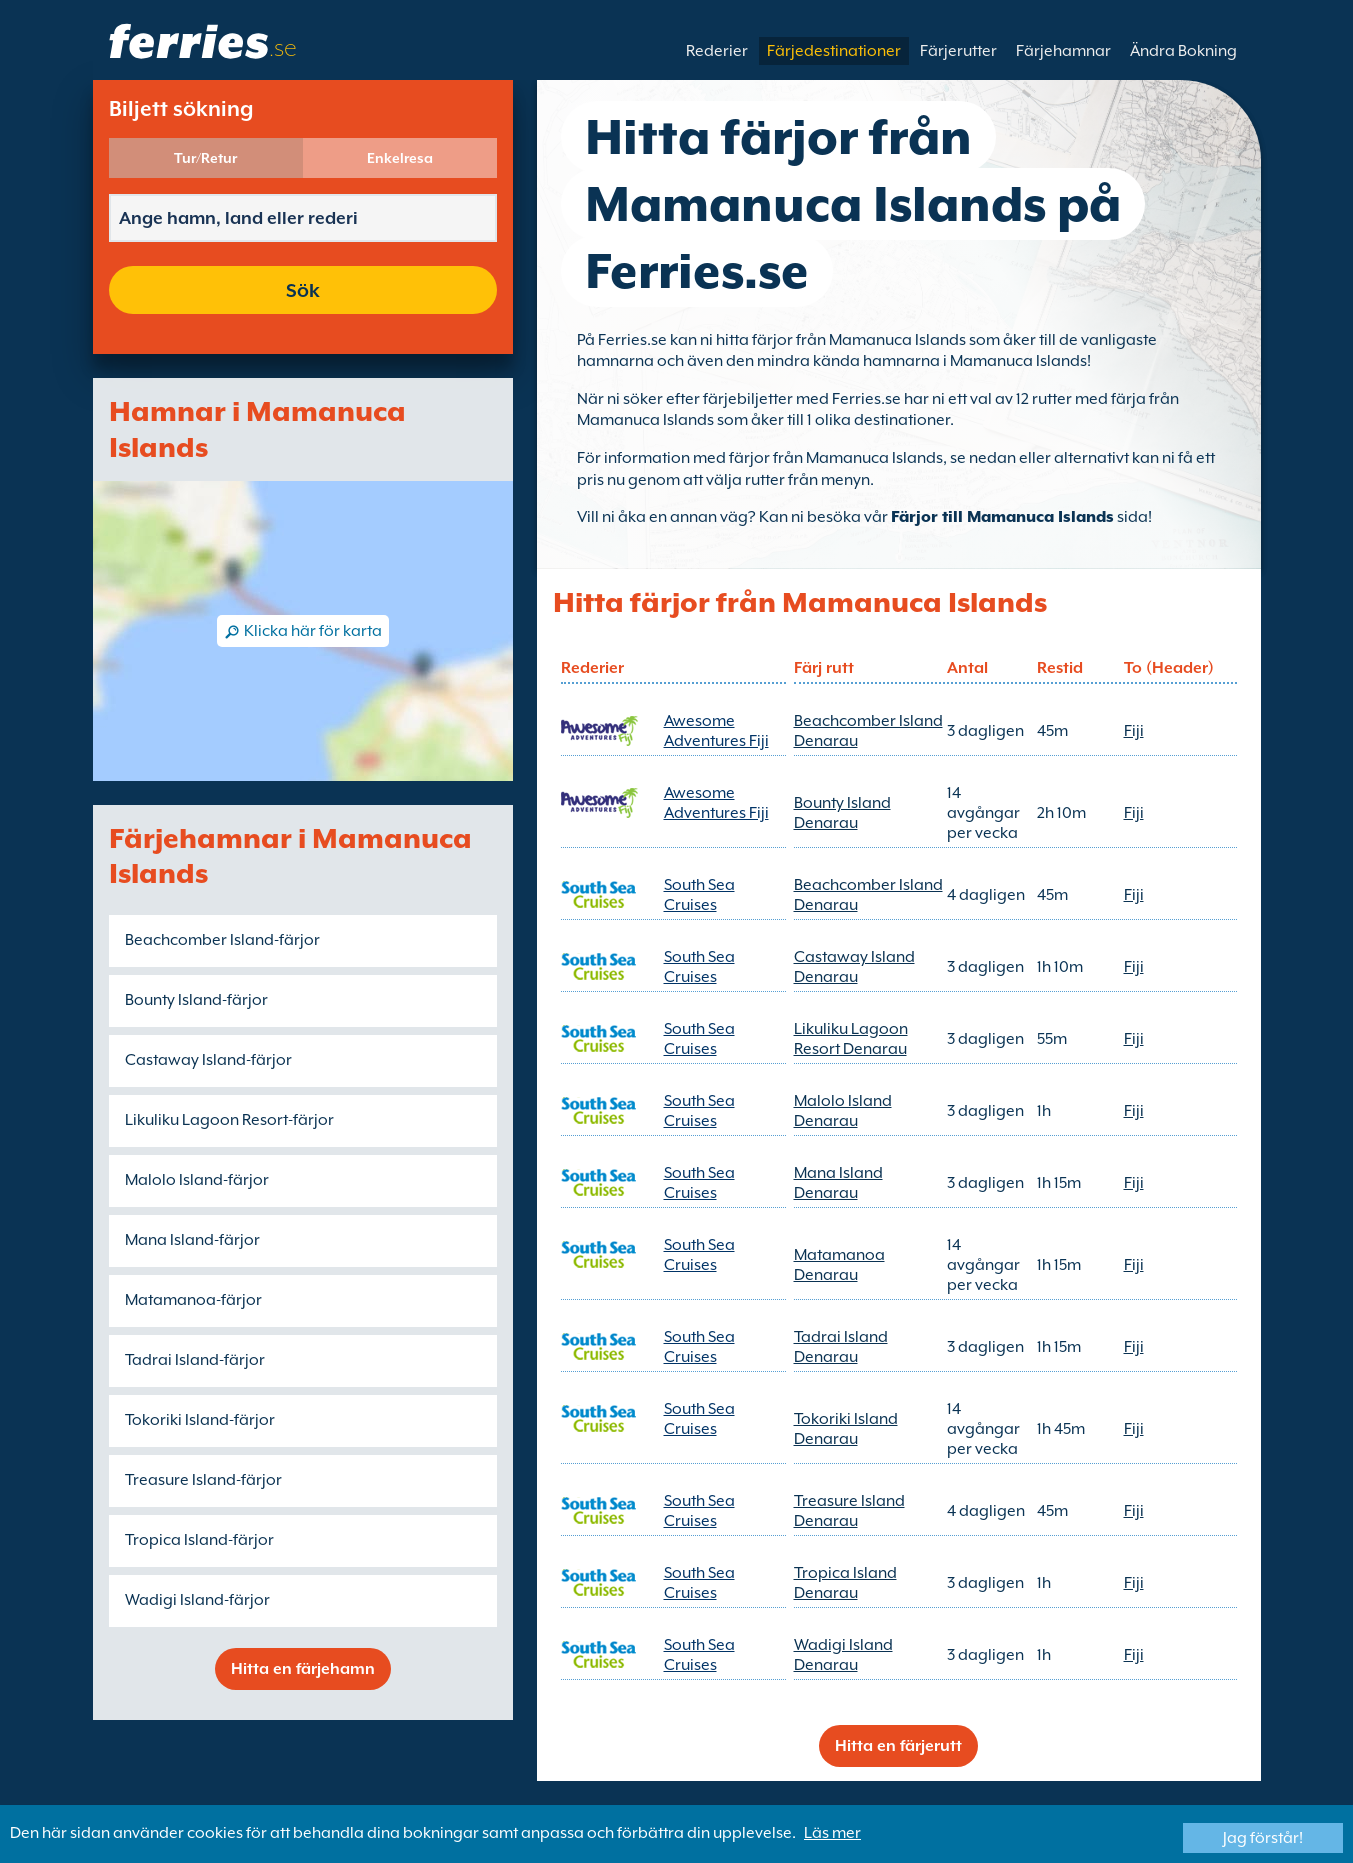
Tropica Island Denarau (845, 1583)
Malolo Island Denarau (843, 1111)
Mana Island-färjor (192, 1240)
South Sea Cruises (699, 895)
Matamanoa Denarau (839, 1265)
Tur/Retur (205, 158)
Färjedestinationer (834, 51)
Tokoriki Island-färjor (200, 1420)
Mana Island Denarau (838, 1183)
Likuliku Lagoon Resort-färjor (229, 1120)
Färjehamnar (1063, 51)
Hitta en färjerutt (898, 1746)
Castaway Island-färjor (208, 1060)
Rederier (717, 51)
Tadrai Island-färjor (195, 1360)
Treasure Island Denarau (849, 1511)
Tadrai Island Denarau (841, 1347)
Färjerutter (958, 51)
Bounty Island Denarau (842, 813)
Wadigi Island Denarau (843, 1655)
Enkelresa (400, 158)
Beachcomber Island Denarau (868, 731)
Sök (303, 290)
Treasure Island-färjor (203, 1480)
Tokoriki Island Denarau (846, 1429)
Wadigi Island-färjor (197, 1600)
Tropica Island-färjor (199, 1540)
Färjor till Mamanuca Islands (1002, 517)
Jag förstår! (1263, 1838)
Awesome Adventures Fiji (716, 731)
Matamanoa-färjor (193, 1300)
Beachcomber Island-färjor (222, 940)
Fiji (1134, 731)
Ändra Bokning (1183, 51)
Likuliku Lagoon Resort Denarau (851, 1039)
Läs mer (832, 1833)
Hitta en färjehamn (303, 1669)
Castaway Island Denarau (854, 967)
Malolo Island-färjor (197, 1180)
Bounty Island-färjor (196, 1000)
